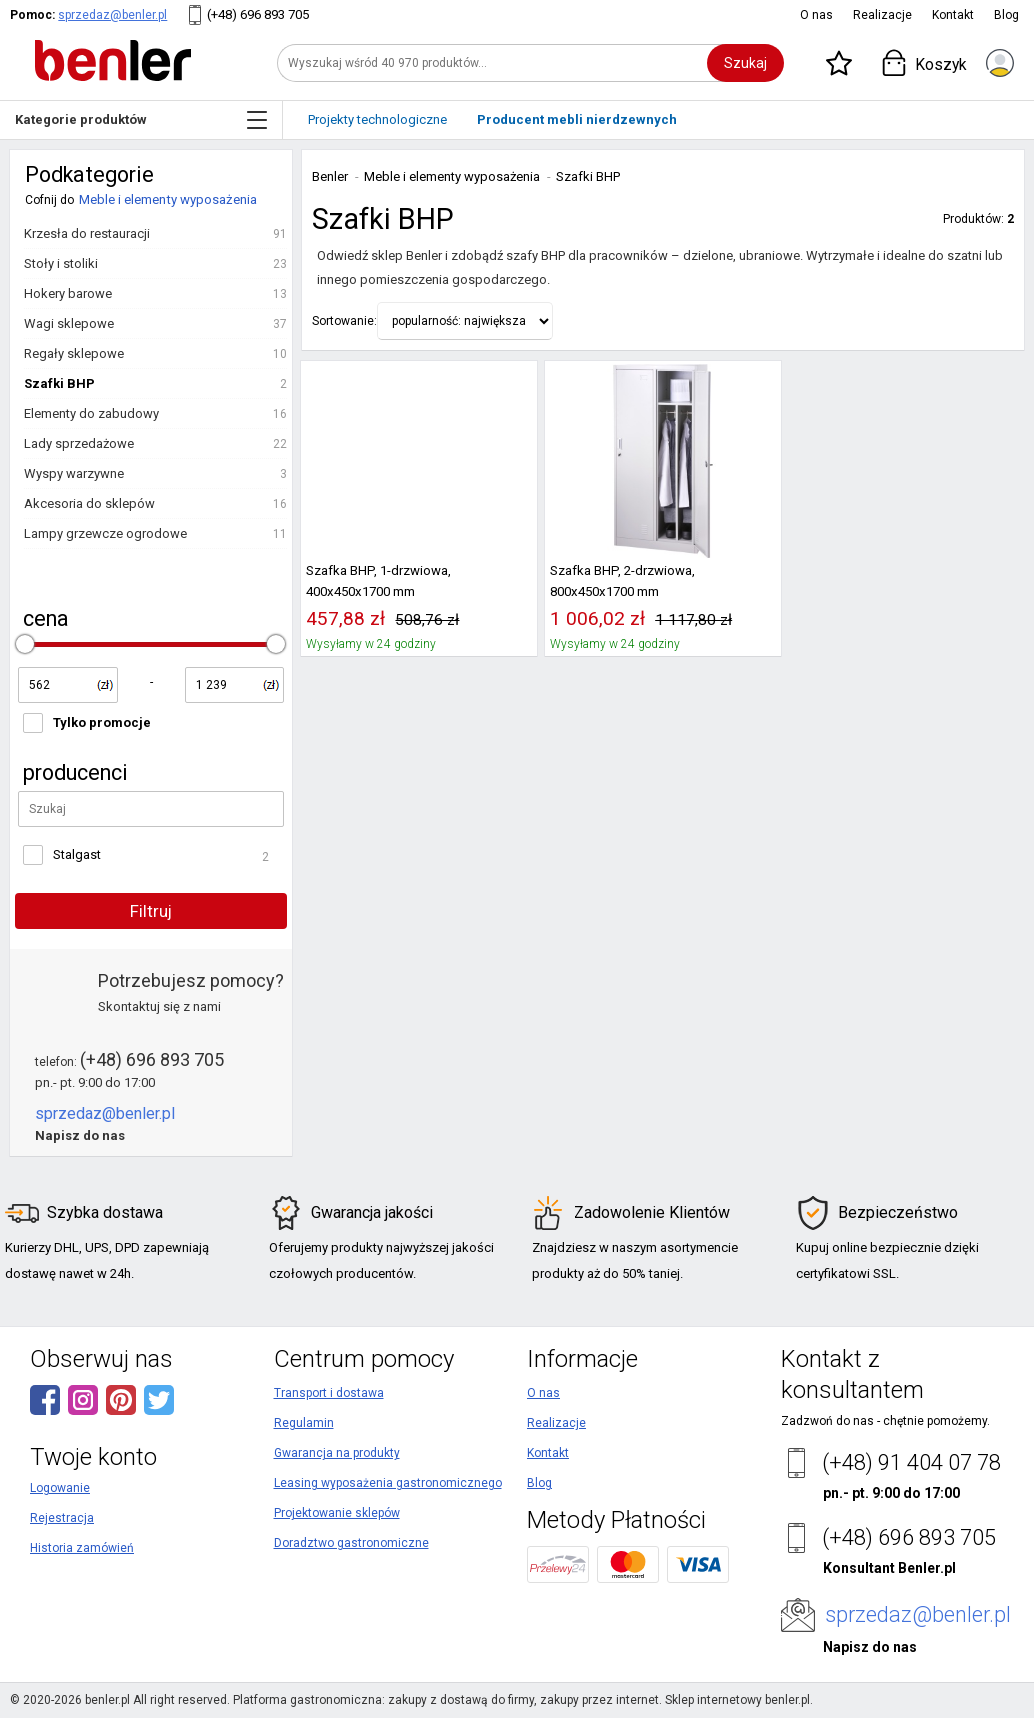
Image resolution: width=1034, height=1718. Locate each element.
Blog (1006, 15)
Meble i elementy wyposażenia (168, 199)
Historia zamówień (82, 1548)
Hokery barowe (68, 293)
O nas (816, 15)
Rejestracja (62, 1518)
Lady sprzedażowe (79, 443)
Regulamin (304, 1423)
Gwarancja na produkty (337, 1453)
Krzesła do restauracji (87, 233)
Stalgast (77, 854)
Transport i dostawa (329, 1393)
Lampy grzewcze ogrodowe (105, 533)
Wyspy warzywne (74, 473)
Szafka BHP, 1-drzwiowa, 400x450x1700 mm (378, 580)
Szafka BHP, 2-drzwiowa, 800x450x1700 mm (622, 580)
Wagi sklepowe (69, 323)
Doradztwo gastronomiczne (351, 1543)
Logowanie (60, 1488)
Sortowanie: (344, 321)
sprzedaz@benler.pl (112, 15)
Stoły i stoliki (61, 263)
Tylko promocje (102, 722)
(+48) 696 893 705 (258, 14)
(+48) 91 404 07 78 (911, 1462)
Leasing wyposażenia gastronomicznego (388, 1483)
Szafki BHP (59, 383)
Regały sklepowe (74, 353)
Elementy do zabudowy (91, 413)
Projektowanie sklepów (337, 1513)
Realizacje (882, 15)
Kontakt (953, 15)
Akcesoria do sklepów (89, 503)
